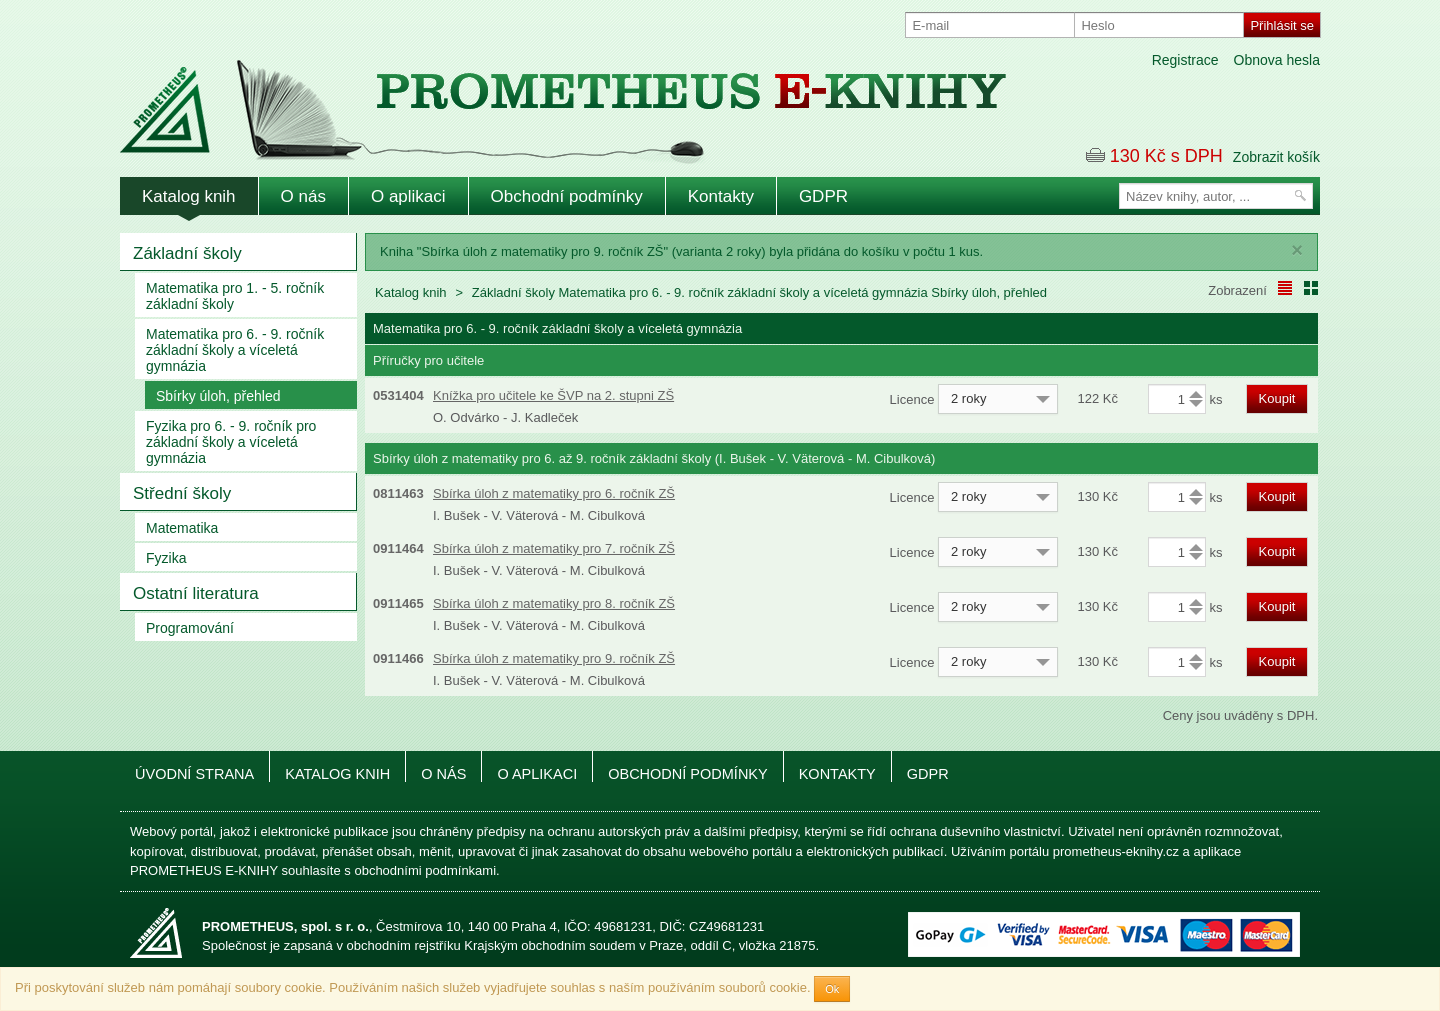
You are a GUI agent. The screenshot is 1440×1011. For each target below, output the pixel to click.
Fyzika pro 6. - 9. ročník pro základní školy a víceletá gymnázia (231, 442)
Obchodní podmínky (567, 196)
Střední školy (182, 493)
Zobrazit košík (1276, 157)
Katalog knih (189, 196)
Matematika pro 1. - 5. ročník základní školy (235, 296)
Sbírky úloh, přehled (218, 396)
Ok (832, 989)
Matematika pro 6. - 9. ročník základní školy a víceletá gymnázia (235, 350)
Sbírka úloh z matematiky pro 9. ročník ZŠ (554, 658)
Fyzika (166, 558)
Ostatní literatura (196, 593)
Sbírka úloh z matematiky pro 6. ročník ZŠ (554, 493)
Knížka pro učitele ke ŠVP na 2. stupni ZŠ (553, 395)
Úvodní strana (194, 774)
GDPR (823, 196)
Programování (190, 628)
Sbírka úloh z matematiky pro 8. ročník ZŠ (554, 603)
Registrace (1185, 60)
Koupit (1277, 398)
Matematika (182, 528)
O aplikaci (408, 196)
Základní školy (187, 253)
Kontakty (721, 196)
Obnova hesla (1277, 60)
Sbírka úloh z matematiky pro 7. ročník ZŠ (554, 548)
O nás (303, 196)
